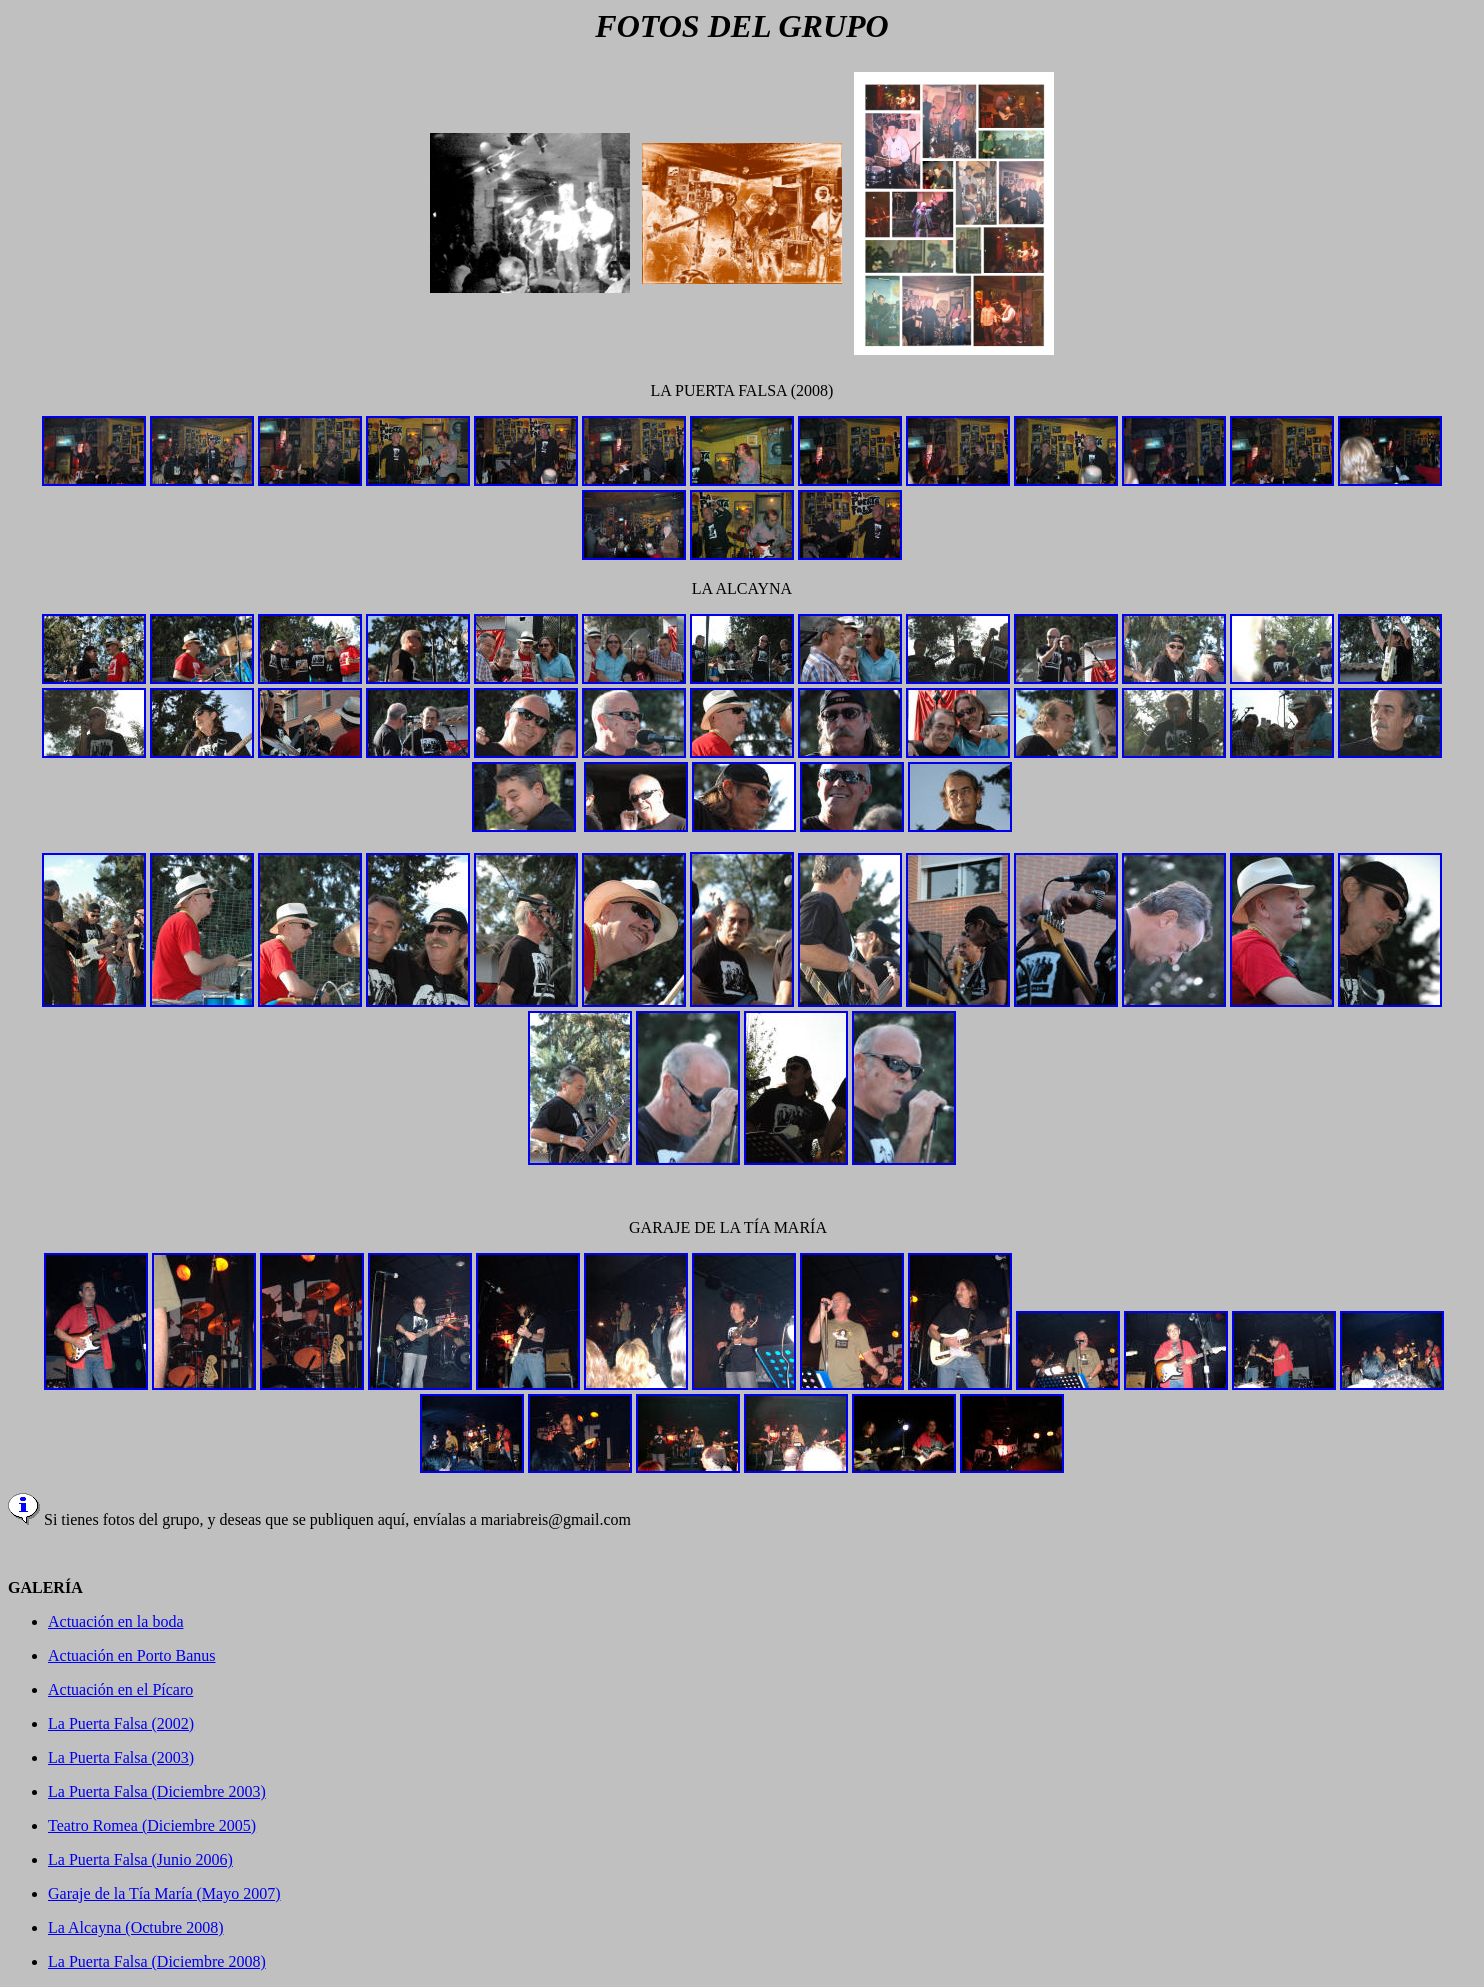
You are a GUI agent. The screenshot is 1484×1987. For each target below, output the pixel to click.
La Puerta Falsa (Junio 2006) (140, 1859)
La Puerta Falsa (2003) (121, 1757)
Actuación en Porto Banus (132, 1655)
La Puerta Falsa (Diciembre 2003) (157, 1791)
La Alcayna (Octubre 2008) (135, 1927)
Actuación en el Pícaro (120, 1689)
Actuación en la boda (116, 1621)
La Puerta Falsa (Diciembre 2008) (157, 1961)
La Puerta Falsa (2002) (121, 1723)
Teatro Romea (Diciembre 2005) (152, 1825)
